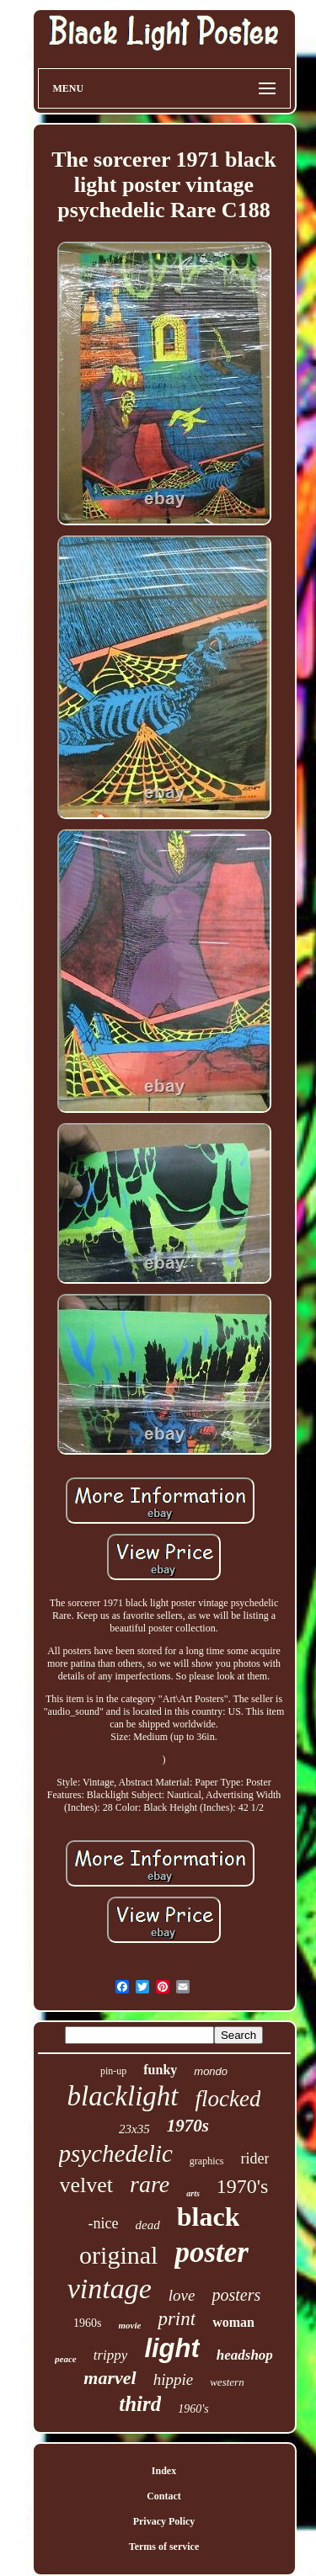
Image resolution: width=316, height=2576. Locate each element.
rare (149, 2184)
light (171, 2348)
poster (211, 2252)
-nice (103, 2223)
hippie (173, 2379)
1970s (188, 2126)
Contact (164, 2496)
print (176, 2318)
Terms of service (164, 2546)
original (118, 2255)
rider (254, 2158)
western (227, 2382)
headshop (245, 2355)
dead (148, 2225)
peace (66, 2359)
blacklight (123, 2096)
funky (160, 2069)
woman (233, 2322)
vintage (109, 2288)
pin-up (113, 2071)
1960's (193, 2409)
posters (236, 2295)
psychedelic (116, 2153)
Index (164, 2471)
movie (130, 2325)
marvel (109, 2377)
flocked (228, 2098)
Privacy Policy (164, 2521)
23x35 (134, 2129)
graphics (207, 2161)
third (140, 2403)
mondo (211, 2071)
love (182, 2295)
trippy (111, 2355)
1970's (243, 2186)
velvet (87, 2185)
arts (193, 2193)
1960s (87, 2323)
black (208, 2216)
